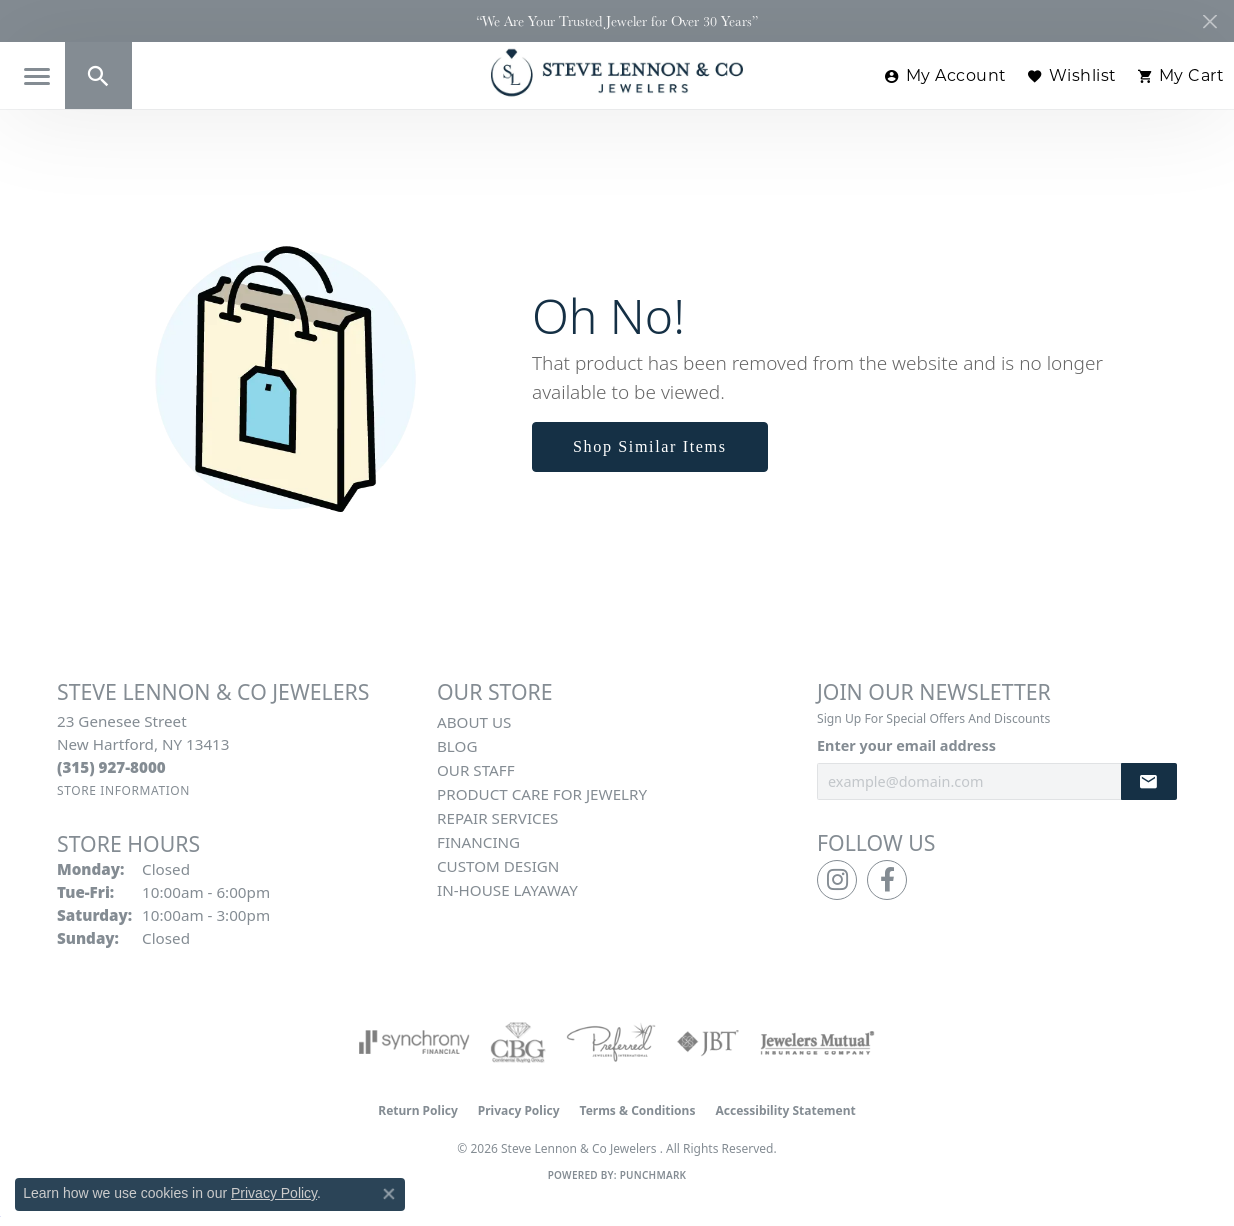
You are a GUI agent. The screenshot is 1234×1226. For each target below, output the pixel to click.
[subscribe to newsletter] (1149, 781)
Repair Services (497, 818)
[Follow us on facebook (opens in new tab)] (887, 880)
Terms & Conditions (638, 1110)
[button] (98, 75)
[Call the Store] (111, 767)
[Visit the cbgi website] (518, 1042)
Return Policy (418, 1110)
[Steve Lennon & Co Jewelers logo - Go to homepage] (617, 72)
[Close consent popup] (389, 1194)
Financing (478, 842)
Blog (457, 746)
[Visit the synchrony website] (414, 1042)
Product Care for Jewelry (542, 794)
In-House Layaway (507, 890)
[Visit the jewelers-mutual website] (817, 1042)
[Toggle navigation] (37, 76)
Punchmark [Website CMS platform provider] (653, 1175)
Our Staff (476, 770)
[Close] (1209, 21)
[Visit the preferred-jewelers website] (611, 1042)
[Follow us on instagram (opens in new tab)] (837, 880)
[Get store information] (123, 790)
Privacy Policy (519, 1110)
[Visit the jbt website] (708, 1042)
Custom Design (498, 866)
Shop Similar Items (650, 446)
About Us (474, 722)
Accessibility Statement (785, 1110)
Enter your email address (906, 745)
